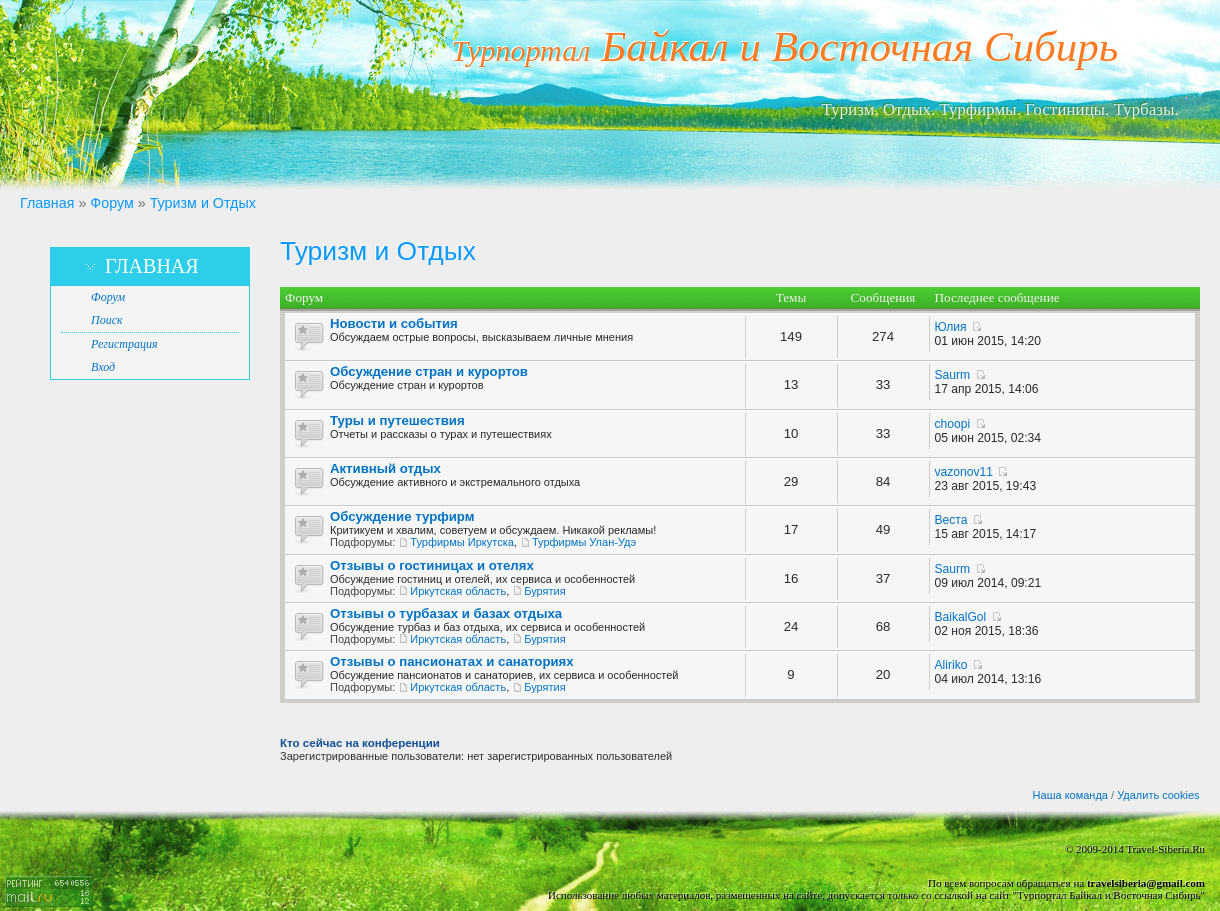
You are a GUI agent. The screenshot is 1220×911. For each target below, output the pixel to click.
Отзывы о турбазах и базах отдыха (446, 613)
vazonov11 (964, 472)
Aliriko (951, 665)
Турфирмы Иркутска (461, 542)
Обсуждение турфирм (402, 516)
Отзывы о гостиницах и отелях (432, 565)
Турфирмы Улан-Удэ (584, 542)
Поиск (107, 320)
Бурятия (544, 591)
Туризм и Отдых (203, 203)
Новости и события (394, 323)
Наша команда (1070, 795)
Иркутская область (458, 591)
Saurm (953, 375)
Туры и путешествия (397, 420)
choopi (953, 424)
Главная (47, 203)
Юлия (951, 327)
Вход (103, 367)
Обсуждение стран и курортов (429, 371)
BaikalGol (961, 617)
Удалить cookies (1158, 795)
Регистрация (124, 344)
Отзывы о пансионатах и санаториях (452, 661)
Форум (111, 203)
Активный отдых (385, 468)
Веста (951, 520)
